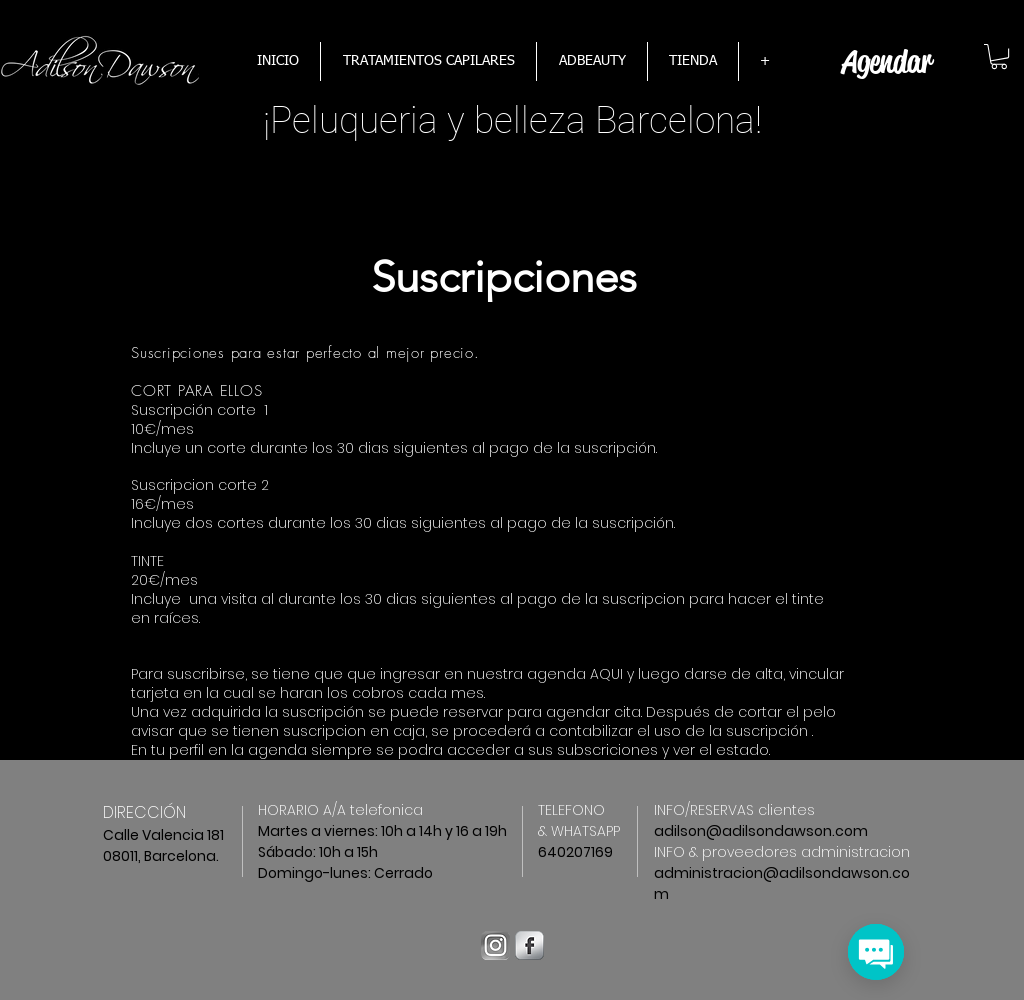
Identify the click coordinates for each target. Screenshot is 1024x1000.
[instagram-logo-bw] (495, 945)
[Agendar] (887, 61)
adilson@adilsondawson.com (761, 831)
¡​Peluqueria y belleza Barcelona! (512, 120)
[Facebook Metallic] (529, 945)
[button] (999, 56)
